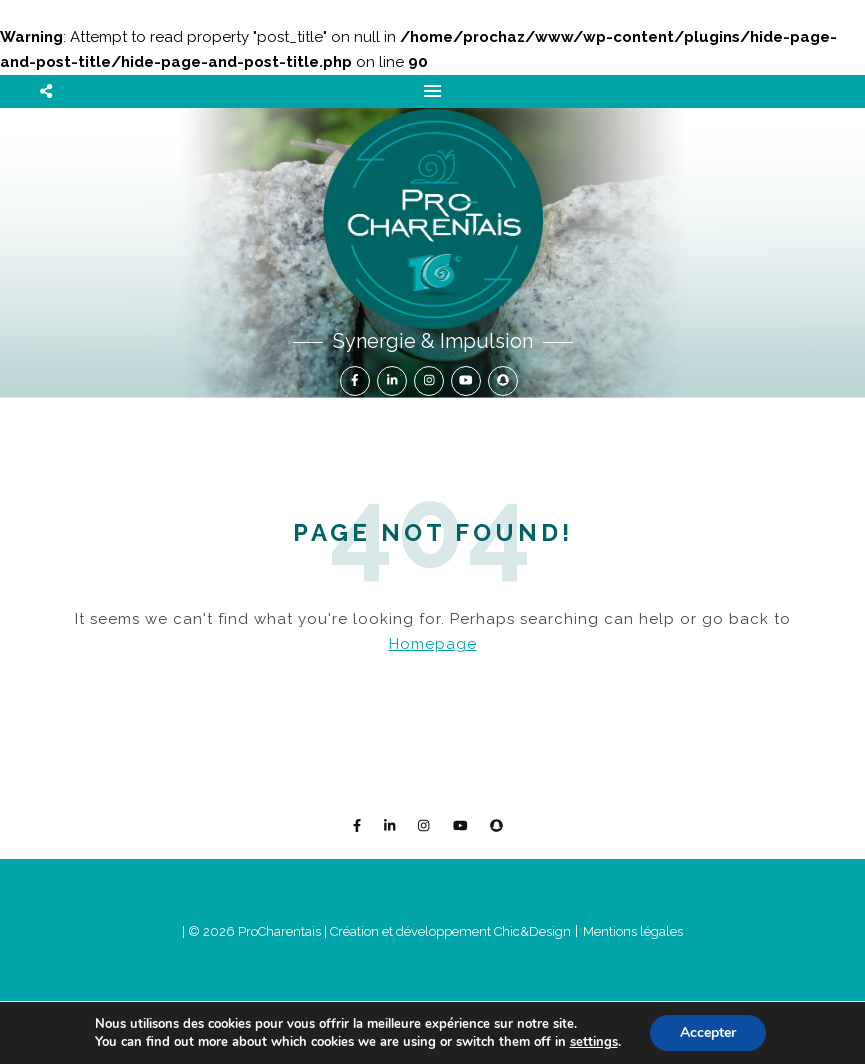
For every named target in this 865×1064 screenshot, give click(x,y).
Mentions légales (633, 931)
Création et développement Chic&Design (452, 931)
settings (594, 1042)
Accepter (708, 1032)
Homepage (433, 644)
